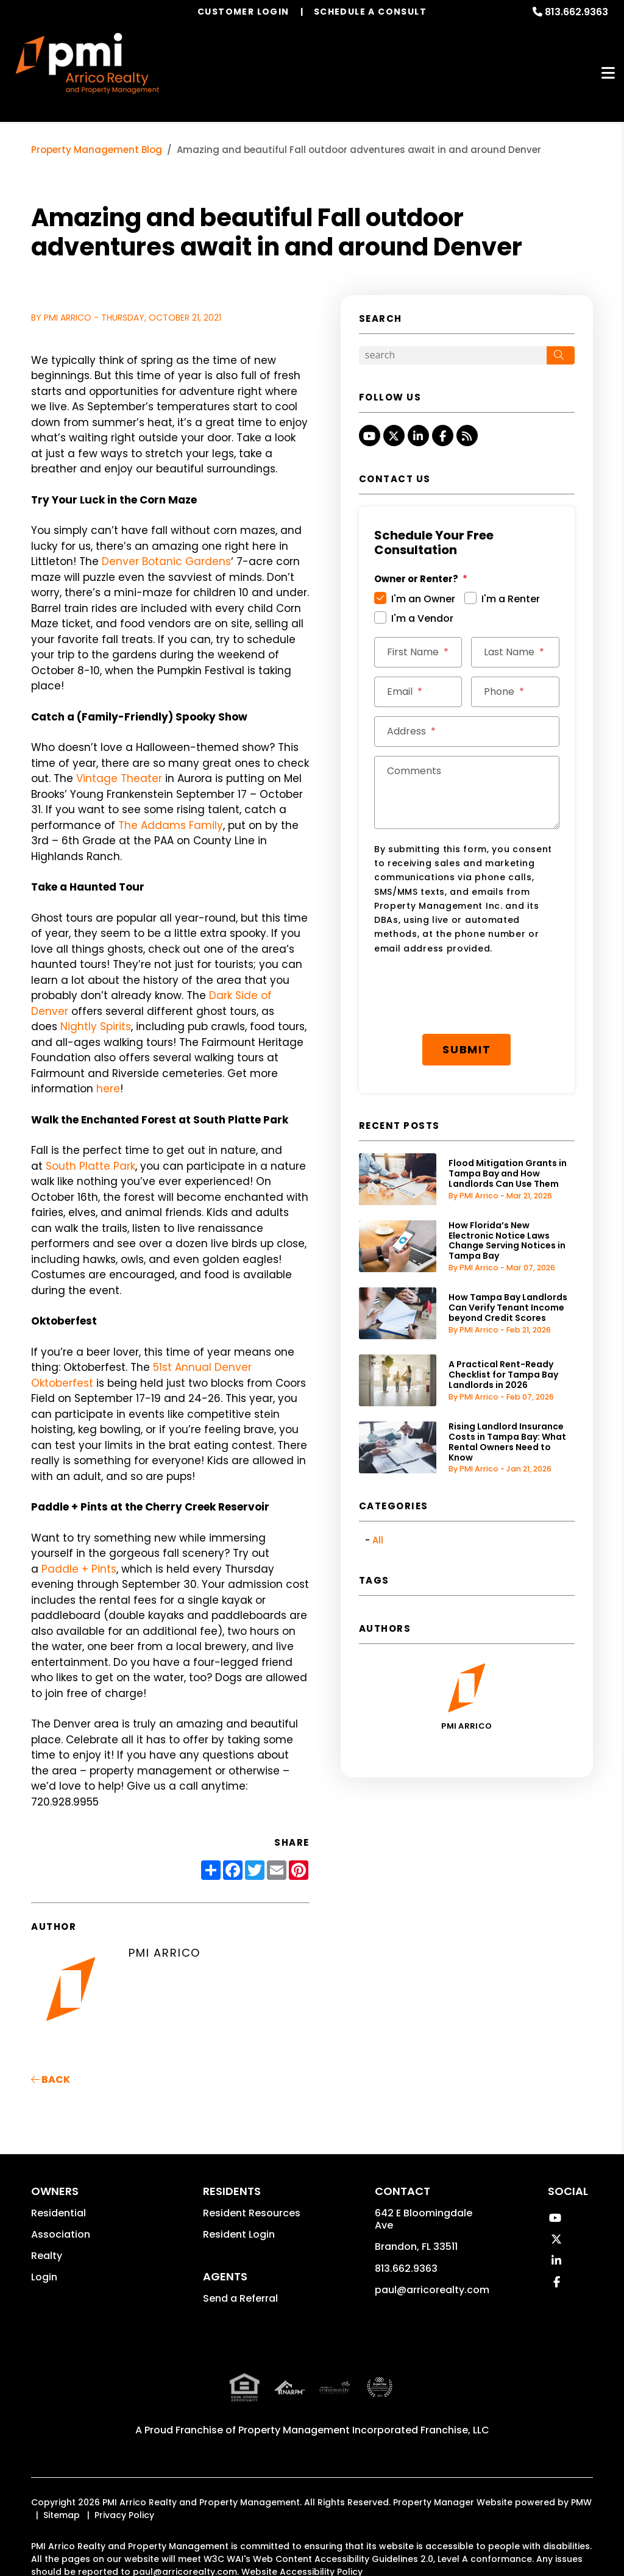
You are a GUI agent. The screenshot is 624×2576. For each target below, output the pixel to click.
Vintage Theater (119, 778)
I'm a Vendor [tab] (422, 618)
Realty (46, 2256)
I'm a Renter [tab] (510, 599)
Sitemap (61, 2515)
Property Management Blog (96, 149)
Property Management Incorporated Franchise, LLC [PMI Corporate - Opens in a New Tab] (363, 2430)
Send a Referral (240, 2298)
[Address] (466, 731)
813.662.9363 (576, 12)
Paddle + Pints (78, 1569)
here (108, 1088)
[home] (87, 63)
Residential (58, 2213)
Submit (466, 1049)
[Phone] (515, 692)
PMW (581, 2502)
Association (60, 2234)
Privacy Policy (124, 2515)
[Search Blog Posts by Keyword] (453, 355)
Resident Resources (251, 2213)
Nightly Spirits (95, 1026)
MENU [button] (608, 73)
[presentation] (466, 995)
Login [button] (44, 2277)
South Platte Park (90, 1166)
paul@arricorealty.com (432, 2290)
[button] (369, 435)
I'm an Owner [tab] (423, 599)
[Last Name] (515, 652)
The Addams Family (170, 825)
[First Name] (418, 652)
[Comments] (466, 792)
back (50, 2080)
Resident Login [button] (239, 2234)
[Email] (418, 692)
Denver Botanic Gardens (166, 561)
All (377, 1540)
